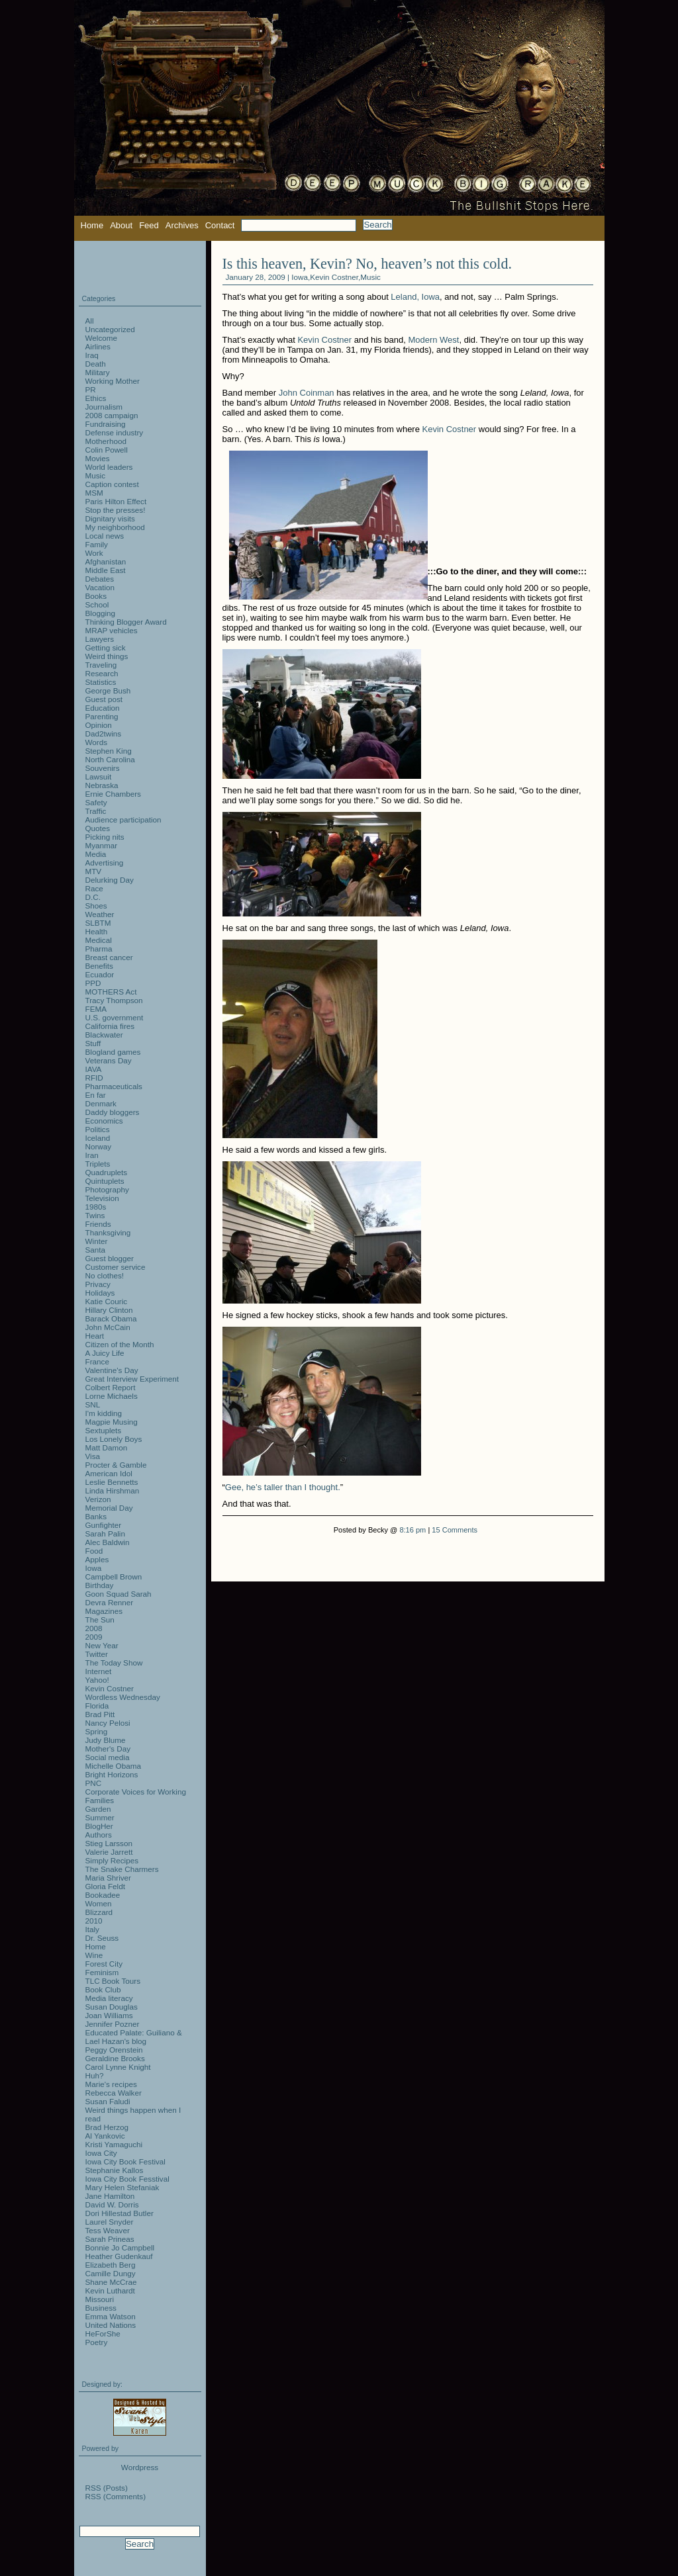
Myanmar (101, 845)
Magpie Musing (111, 1421)
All (89, 320)
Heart (95, 1335)
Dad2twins (103, 733)
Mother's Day (107, 1748)
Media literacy (109, 1998)
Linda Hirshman (112, 1490)
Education (102, 707)
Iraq (92, 355)
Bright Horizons (111, 1774)
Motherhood (105, 441)
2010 (94, 1920)
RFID (94, 1077)
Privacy (98, 1284)
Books (96, 596)
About (121, 225)
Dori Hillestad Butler (119, 2213)
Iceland (98, 1137)
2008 (94, 1628)
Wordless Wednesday (122, 1697)
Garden (98, 1808)
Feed (149, 225)
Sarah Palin (105, 1533)
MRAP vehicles (111, 630)
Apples (97, 1559)
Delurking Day (109, 879)
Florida (97, 1705)
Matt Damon (106, 1447)
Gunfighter (103, 1525)
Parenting (102, 716)
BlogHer (99, 1826)
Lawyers (100, 639)
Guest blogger (109, 1258)
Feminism (102, 1972)
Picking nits (104, 836)
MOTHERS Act (111, 991)
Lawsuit (98, 776)
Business (101, 2307)
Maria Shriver (108, 1877)
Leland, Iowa (415, 297)
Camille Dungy (110, 2273)
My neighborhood (115, 527)
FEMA (96, 1008)
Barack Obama (111, 1318)
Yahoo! (97, 1679)
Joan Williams (109, 2015)
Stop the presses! (115, 510)
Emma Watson (110, 2316)
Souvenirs (102, 768)
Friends (98, 1224)
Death (95, 363)
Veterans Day (108, 1060)
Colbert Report (110, 1387)
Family (96, 544)
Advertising (104, 862)
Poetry (96, 2342)
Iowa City (101, 2153)
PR (90, 389)
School (97, 604)
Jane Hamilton (110, 2196)
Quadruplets (106, 1172)
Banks (96, 1516)
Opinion (98, 725)
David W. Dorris (112, 2204)
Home (92, 225)
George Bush (108, 690)
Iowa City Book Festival (125, 2161)
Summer (100, 1817)
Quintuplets (104, 1181)
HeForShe (103, 2333)
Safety (96, 802)
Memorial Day (109, 1507)
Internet (98, 1671)
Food (94, 1550)
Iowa (299, 277)
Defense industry (114, 432)
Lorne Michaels (111, 1396)
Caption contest (112, 484)
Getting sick (105, 647)
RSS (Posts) (106, 2487)
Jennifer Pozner (112, 2024)
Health (96, 931)
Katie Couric (106, 1301)
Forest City (104, 1963)
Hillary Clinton (109, 1310)
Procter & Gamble (116, 1464)
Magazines (104, 1611)
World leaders (109, 467)
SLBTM (98, 922)
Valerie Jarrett (109, 1851)
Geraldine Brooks (115, 2058)
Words (96, 742)
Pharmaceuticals (113, 1086)
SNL (93, 1404)
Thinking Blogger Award (126, 621)
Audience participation (123, 819)
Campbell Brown (113, 1576)
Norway (98, 1146)
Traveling (101, 664)
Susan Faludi (107, 2101)
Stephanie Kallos (114, 2170)
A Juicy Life (104, 1353)
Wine (94, 1955)
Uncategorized (110, 329)
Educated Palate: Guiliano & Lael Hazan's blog (133, 2036)
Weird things (106, 656)
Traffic (96, 811)
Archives (182, 225)
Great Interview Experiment (132, 1378)
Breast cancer (109, 957)
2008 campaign (111, 415)
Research (102, 673)
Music (370, 277)
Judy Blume (105, 1740)
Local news (104, 535)
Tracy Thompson (114, 1000)
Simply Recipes (112, 1860)
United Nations (110, 2325)
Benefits (99, 965)
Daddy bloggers (112, 1112)
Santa (95, 1249)
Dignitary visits (110, 518)
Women (98, 1903)
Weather (100, 914)
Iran (92, 1155)
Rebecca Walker (113, 2092)
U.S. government (114, 1017)
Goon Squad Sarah (118, 1593)
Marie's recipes (111, 2084)
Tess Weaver (107, 2230)
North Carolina (110, 759)
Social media (107, 1757)
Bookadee (103, 1894)
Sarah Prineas (109, 2239)
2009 (94, 1636)
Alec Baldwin (107, 1542)
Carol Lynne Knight (118, 2067)
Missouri (100, 2299)
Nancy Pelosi (107, 1722)
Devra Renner (109, 1602)
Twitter (96, 1654)
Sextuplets (103, 1430)
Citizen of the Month (119, 1344)
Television (102, 1198)
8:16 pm (412, 1530)
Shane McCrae (111, 2282)
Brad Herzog (107, 2127)
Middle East (105, 570)
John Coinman (306, 393)
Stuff (93, 1043)
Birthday (99, 1585)
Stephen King (108, 750)
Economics (104, 1120)
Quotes (98, 828)
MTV (93, 871)
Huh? (94, 2075)
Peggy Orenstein (114, 2049)
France (97, 1361)
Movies (97, 458)
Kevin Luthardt (110, 2290)
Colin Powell (106, 449)
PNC (93, 1783)
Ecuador (100, 974)
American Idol (108, 1473)
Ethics (96, 398)
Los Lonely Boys (113, 1439)
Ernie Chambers (113, 793)
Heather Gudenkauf (119, 2256)
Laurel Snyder (109, 2221)
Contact (220, 225)
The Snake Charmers (122, 1869)
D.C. (93, 897)
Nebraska (102, 785)
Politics (97, 1129)
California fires (110, 1026)
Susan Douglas (111, 2006)
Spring (96, 1731)
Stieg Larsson (108, 1843)
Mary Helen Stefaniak (122, 2187)
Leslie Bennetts (111, 1482)
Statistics (101, 682)
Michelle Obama (113, 1765)
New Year (102, 1645)
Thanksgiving (108, 1232)
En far (95, 1094)
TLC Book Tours (113, 1980)
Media (96, 854)
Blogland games (113, 1051)
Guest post (104, 699)
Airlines (98, 346)
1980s (96, 1206)
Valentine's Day (111, 1370)
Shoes (96, 905)
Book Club (103, 1989)
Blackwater (104, 1034)
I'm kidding (103, 1413)
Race (94, 888)
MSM (94, 492)
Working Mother (112, 381)
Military (97, 372)
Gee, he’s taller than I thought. (282, 1487)
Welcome (101, 337)
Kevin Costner (334, 277)
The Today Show (114, 1662)
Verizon (98, 1499)
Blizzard (99, 1912)
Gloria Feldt (105, 1886)
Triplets (98, 1163)
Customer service (115, 1267)
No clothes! (104, 1275)
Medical (98, 940)
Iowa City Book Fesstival (127, 2178)
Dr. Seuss (102, 1937)
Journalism (104, 406)
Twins (95, 1215)
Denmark (101, 1103)
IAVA (93, 1069)
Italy (92, 1929)
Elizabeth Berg (110, 2264)
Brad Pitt (100, 1714)
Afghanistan (105, 561)
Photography (107, 1189)
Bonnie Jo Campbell (120, 2247)
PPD (93, 983)
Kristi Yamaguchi (114, 2144)
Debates (100, 578)
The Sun (100, 1619)
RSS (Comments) (115, 2496)
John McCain (107, 1327)
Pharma (99, 948)
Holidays (100, 1292)
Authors (98, 1834)
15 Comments (454, 1530)
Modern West (433, 340)
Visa (93, 1456)
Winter (96, 1241)
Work (94, 553)
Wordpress (139, 2467)
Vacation (100, 587)
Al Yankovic (105, 2135)
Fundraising (105, 424)
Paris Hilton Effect (116, 501)
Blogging (100, 613)
